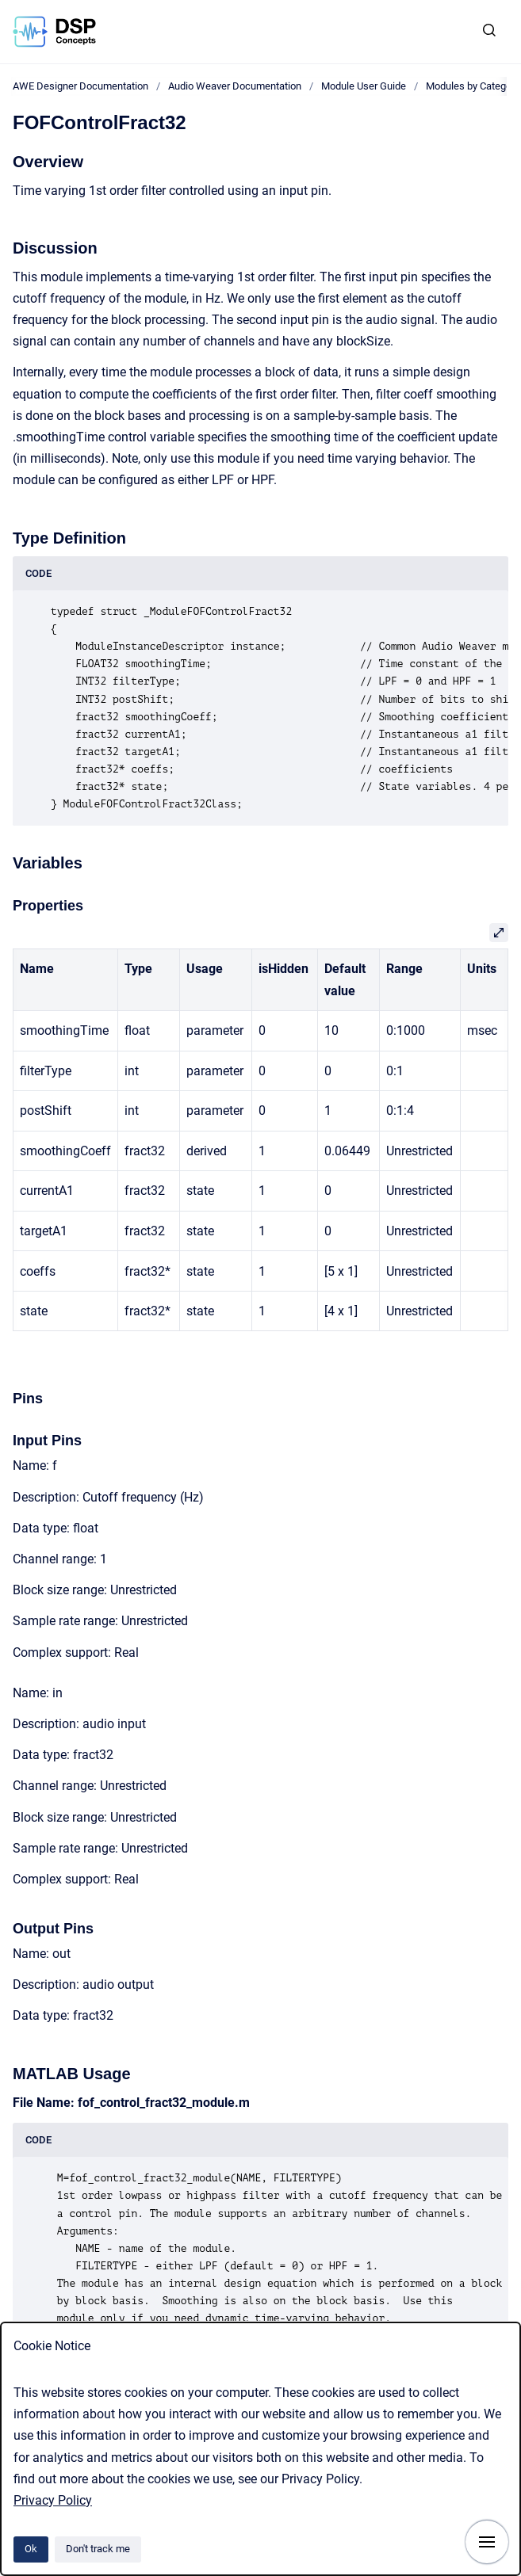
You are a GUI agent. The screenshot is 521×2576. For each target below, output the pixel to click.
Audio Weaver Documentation (234, 86)
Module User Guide (363, 86)
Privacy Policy (52, 2500)
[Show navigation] (486, 2542)
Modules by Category (472, 86)
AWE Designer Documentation (80, 86)
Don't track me (98, 2549)
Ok (31, 2549)
